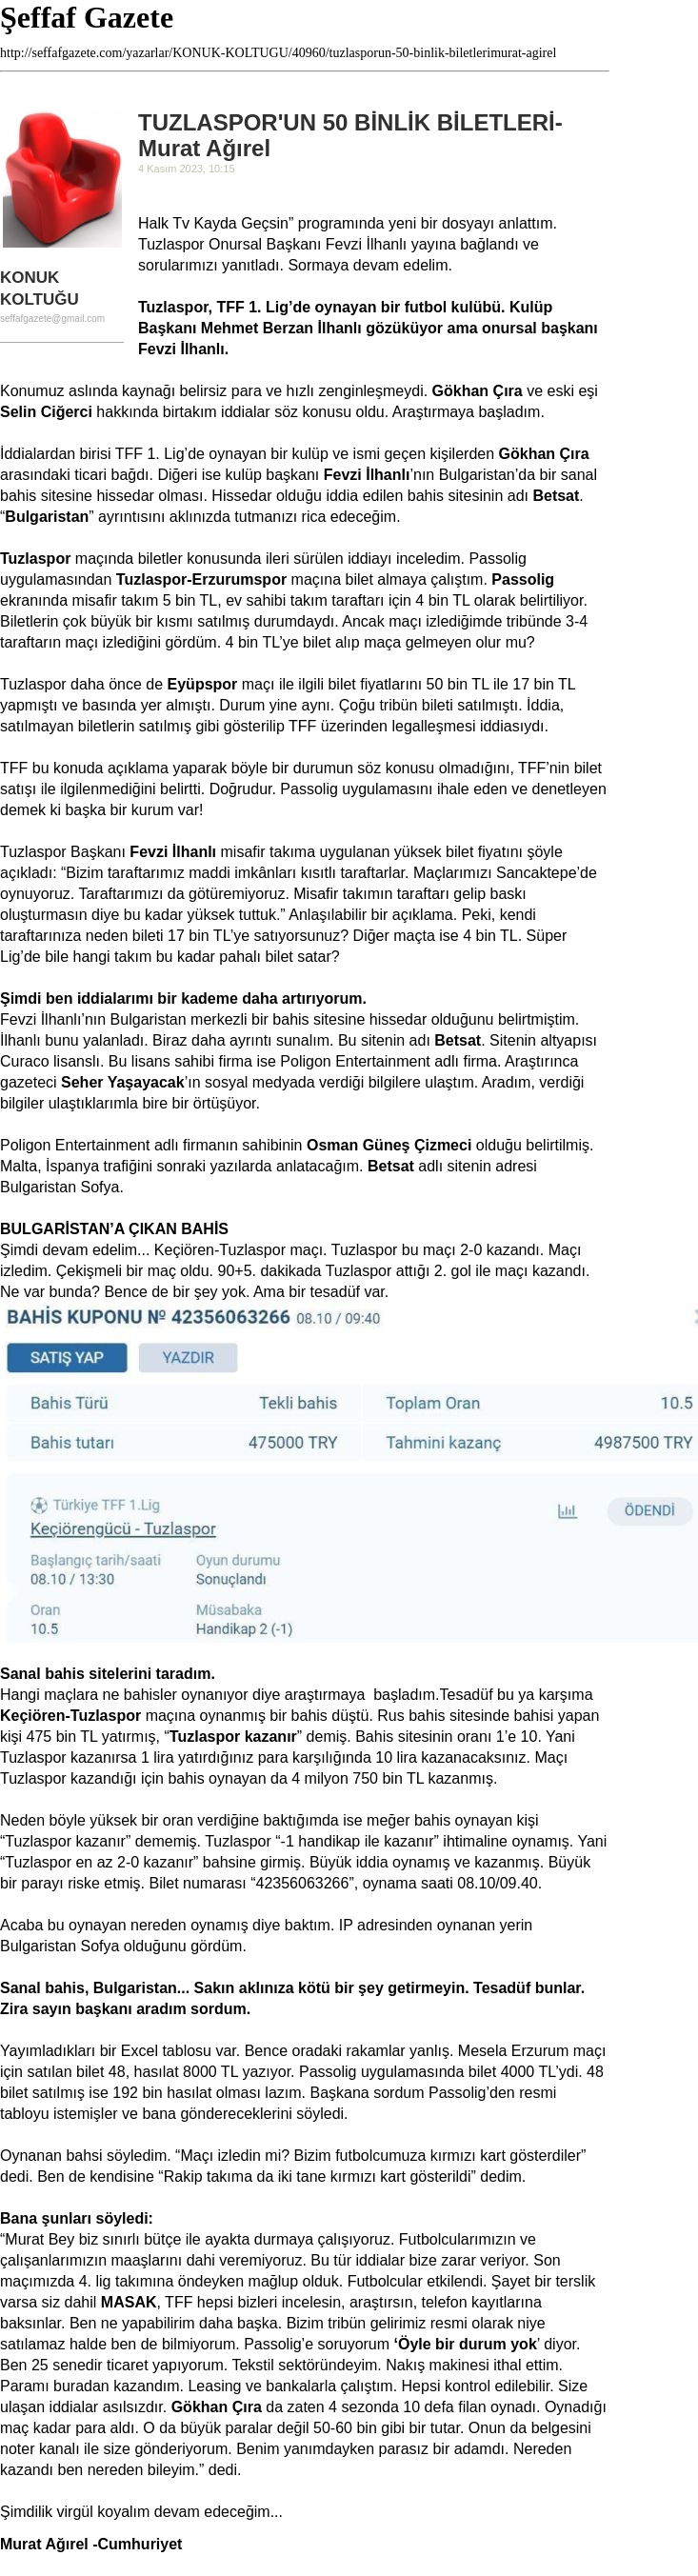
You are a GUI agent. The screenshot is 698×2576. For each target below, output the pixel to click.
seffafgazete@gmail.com (52, 318)
